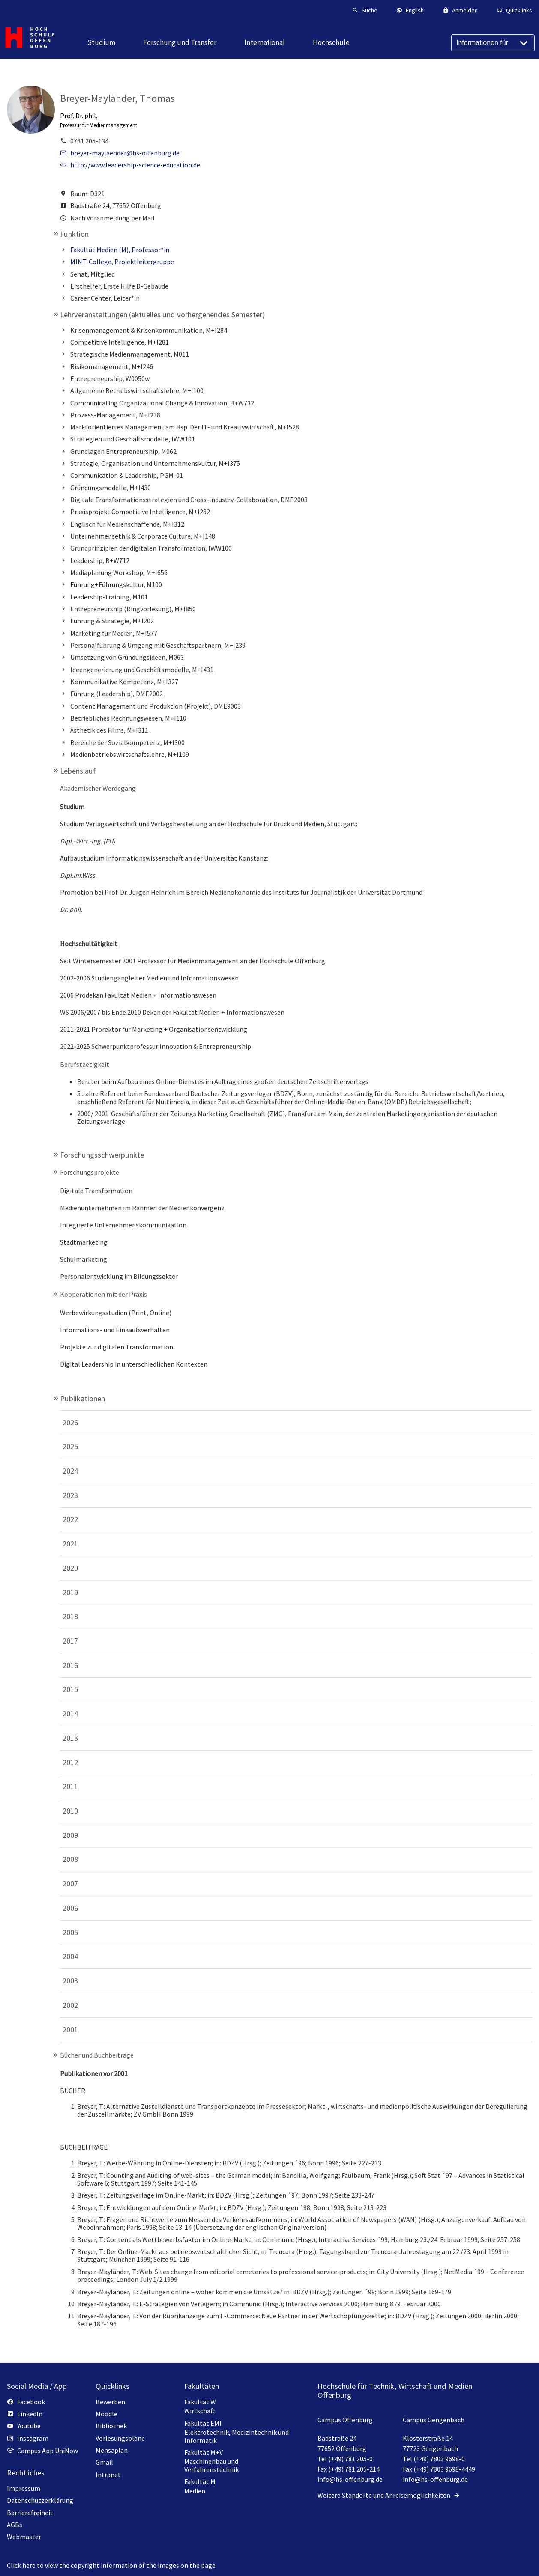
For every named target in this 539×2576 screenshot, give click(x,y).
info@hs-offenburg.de (350, 2479)
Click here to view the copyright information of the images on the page (111, 2565)
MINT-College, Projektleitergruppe (122, 261)
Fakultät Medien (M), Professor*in (119, 249)
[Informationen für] (493, 42)
